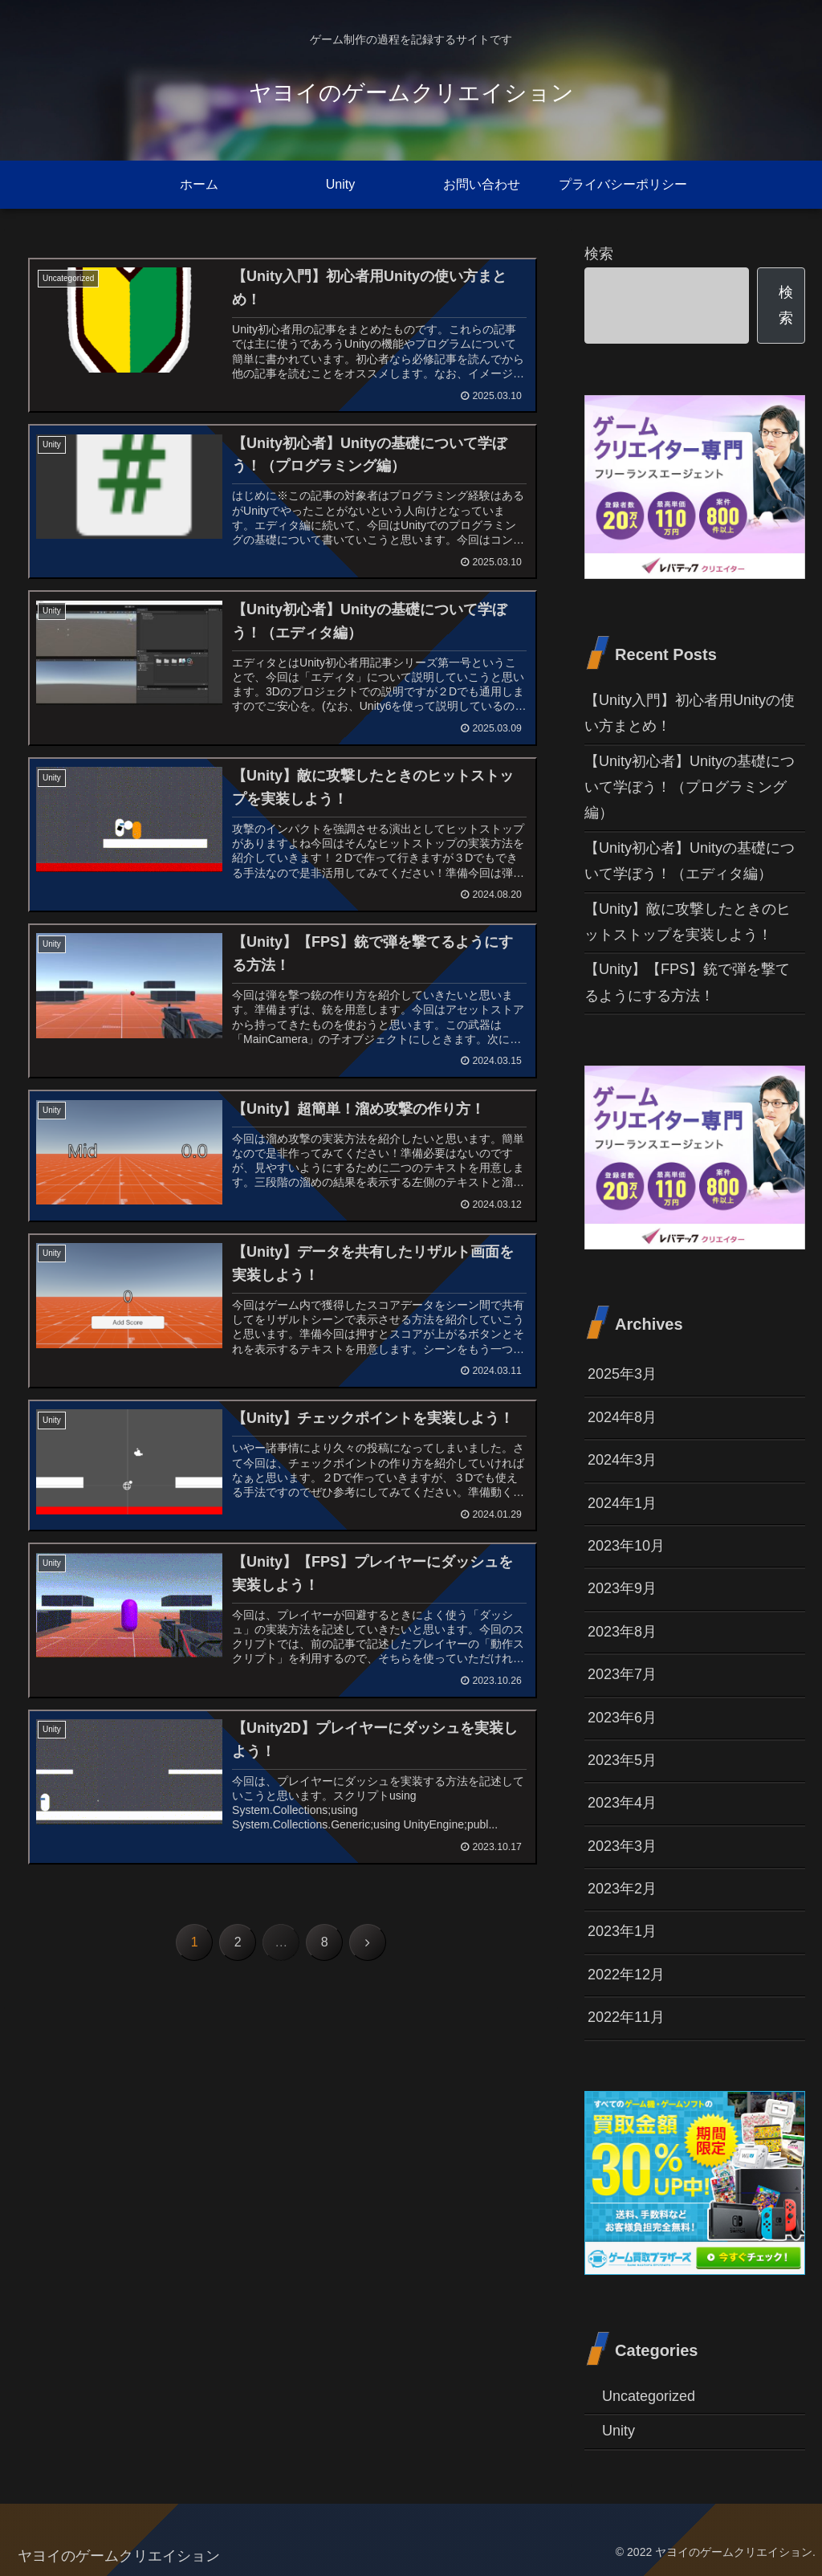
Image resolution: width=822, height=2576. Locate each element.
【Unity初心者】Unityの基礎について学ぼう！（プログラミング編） (689, 787)
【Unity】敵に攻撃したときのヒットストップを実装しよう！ (687, 922)
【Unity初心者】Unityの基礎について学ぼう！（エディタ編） (689, 861)
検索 (598, 254)
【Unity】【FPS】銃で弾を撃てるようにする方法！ (687, 982)
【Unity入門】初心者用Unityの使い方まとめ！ (689, 713)
